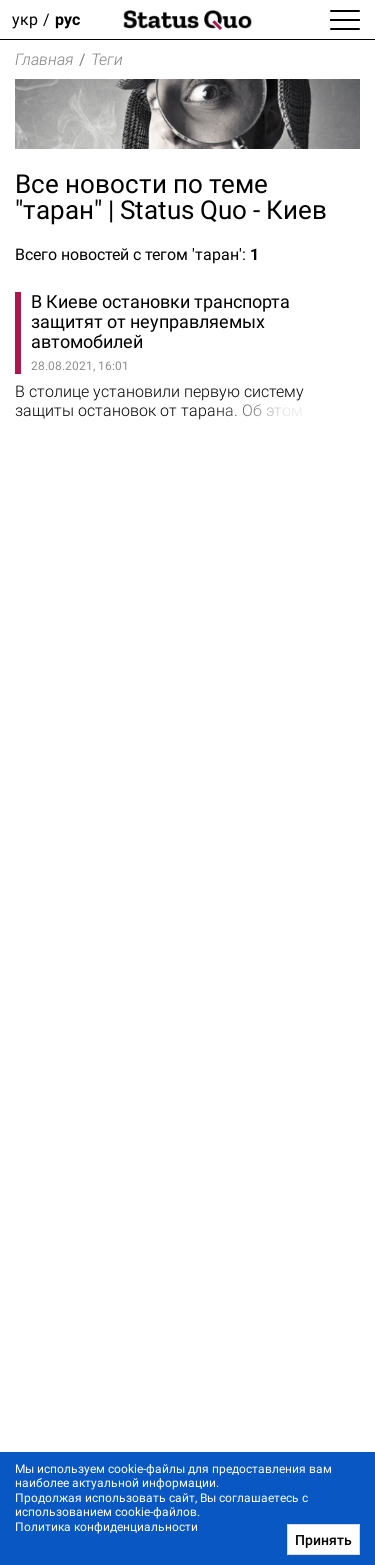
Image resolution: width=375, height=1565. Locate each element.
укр (25, 19)
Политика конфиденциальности (106, 1527)
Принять (323, 1540)
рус (67, 19)
